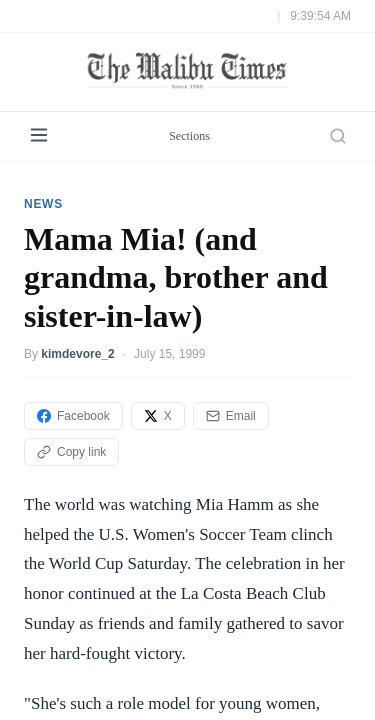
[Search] (338, 136)
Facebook (73, 416)
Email (231, 416)
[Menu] (39, 136)
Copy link (71, 452)
